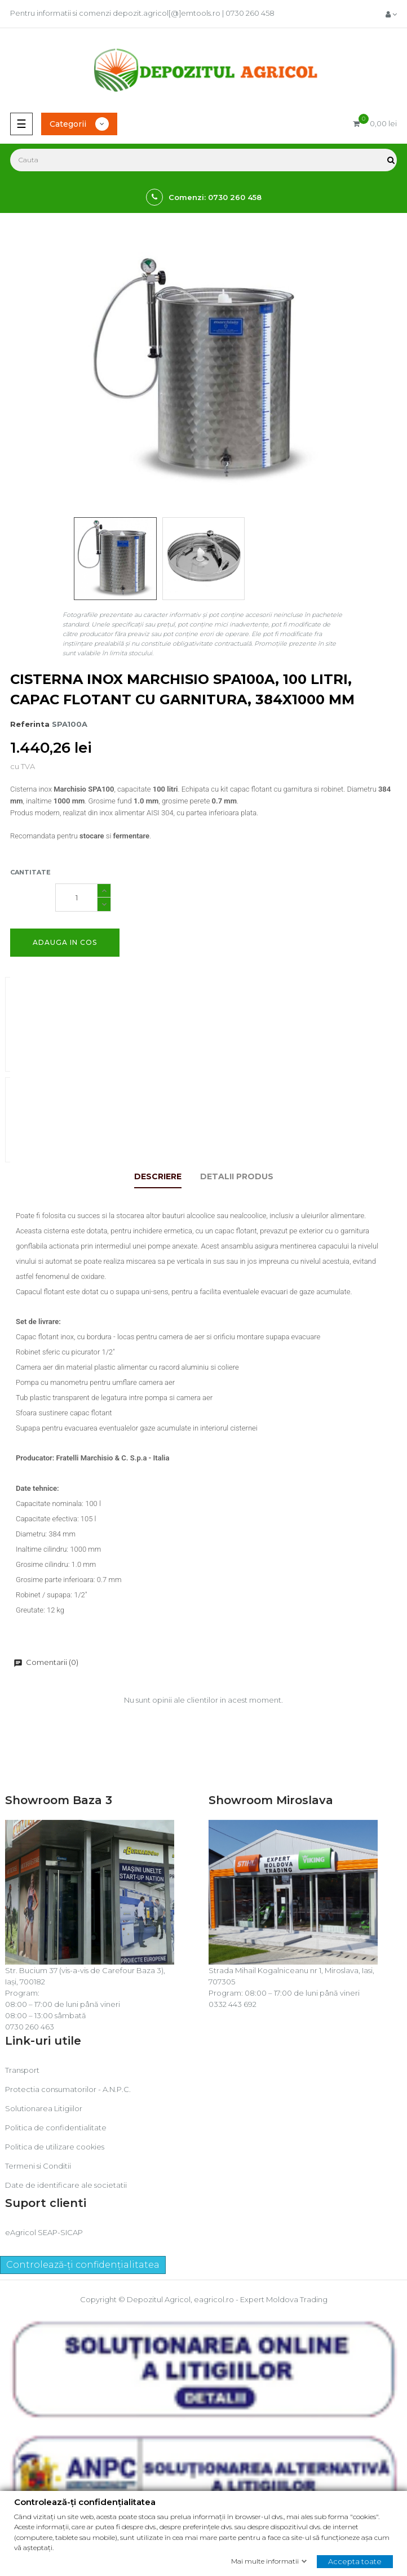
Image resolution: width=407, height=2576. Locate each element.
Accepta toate (355, 2560)
